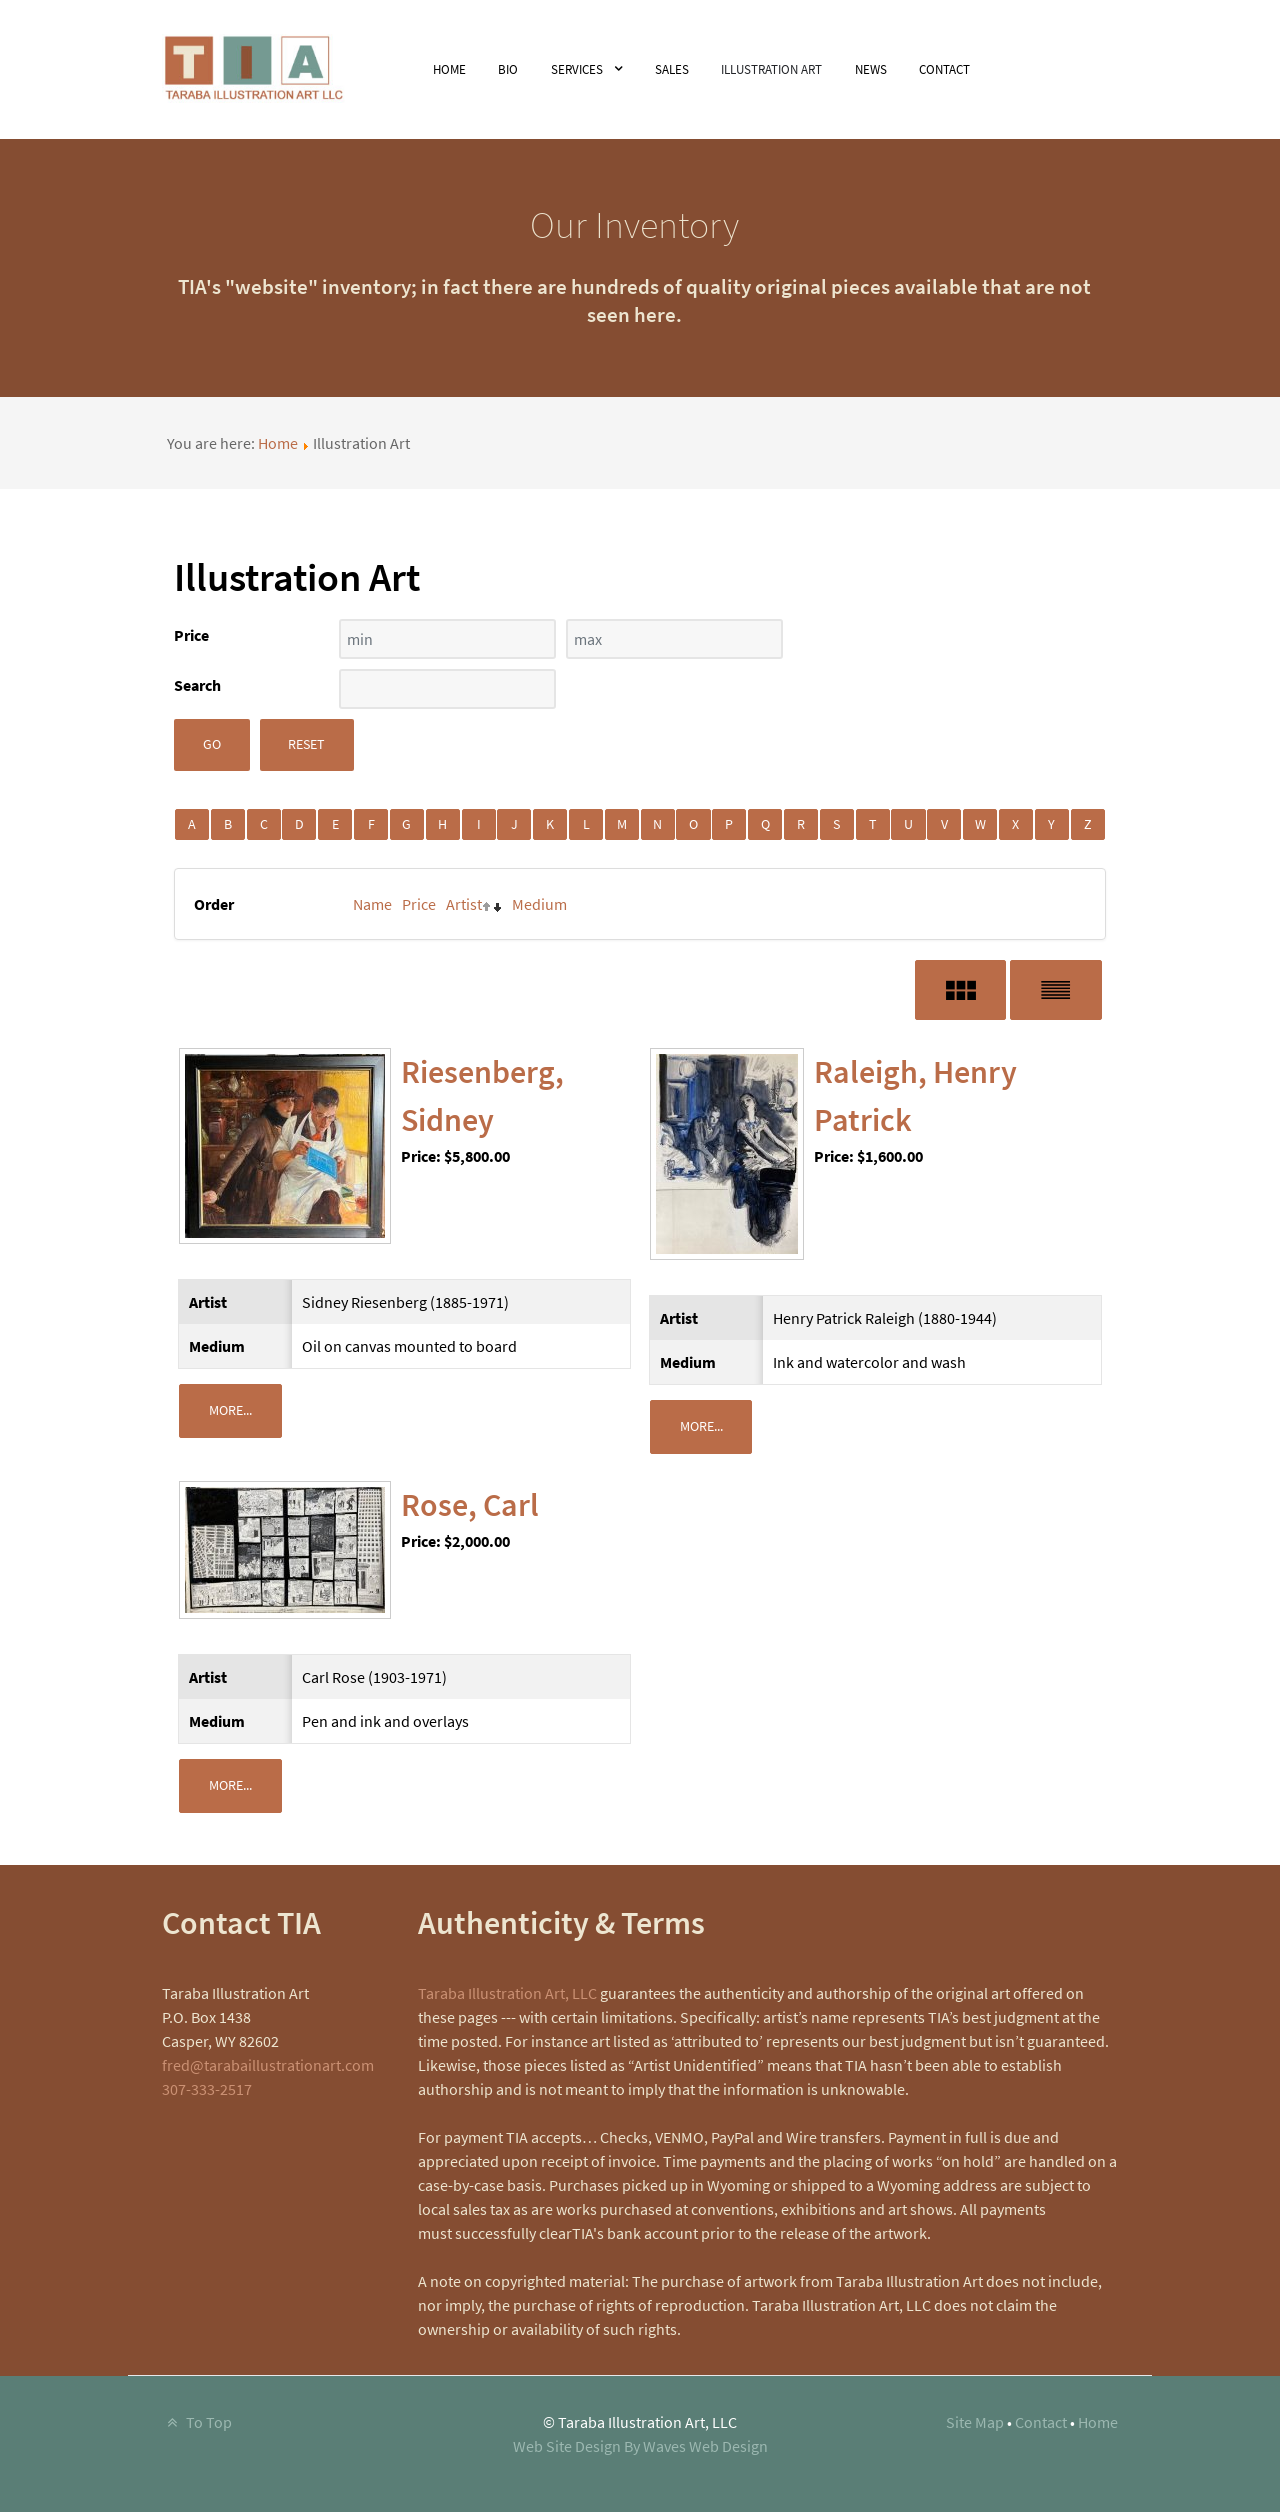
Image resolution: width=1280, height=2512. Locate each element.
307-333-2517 (207, 2089)
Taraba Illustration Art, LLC (507, 1993)
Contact (1041, 2422)
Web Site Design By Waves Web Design (640, 2446)
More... (230, 1410)
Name (372, 904)
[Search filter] (447, 689)
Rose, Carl (470, 1505)
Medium (539, 904)
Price (419, 904)
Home (278, 443)
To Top (197, 2422)
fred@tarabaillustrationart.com (268, 2065)
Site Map (975, 2422)
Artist (464, 904)
